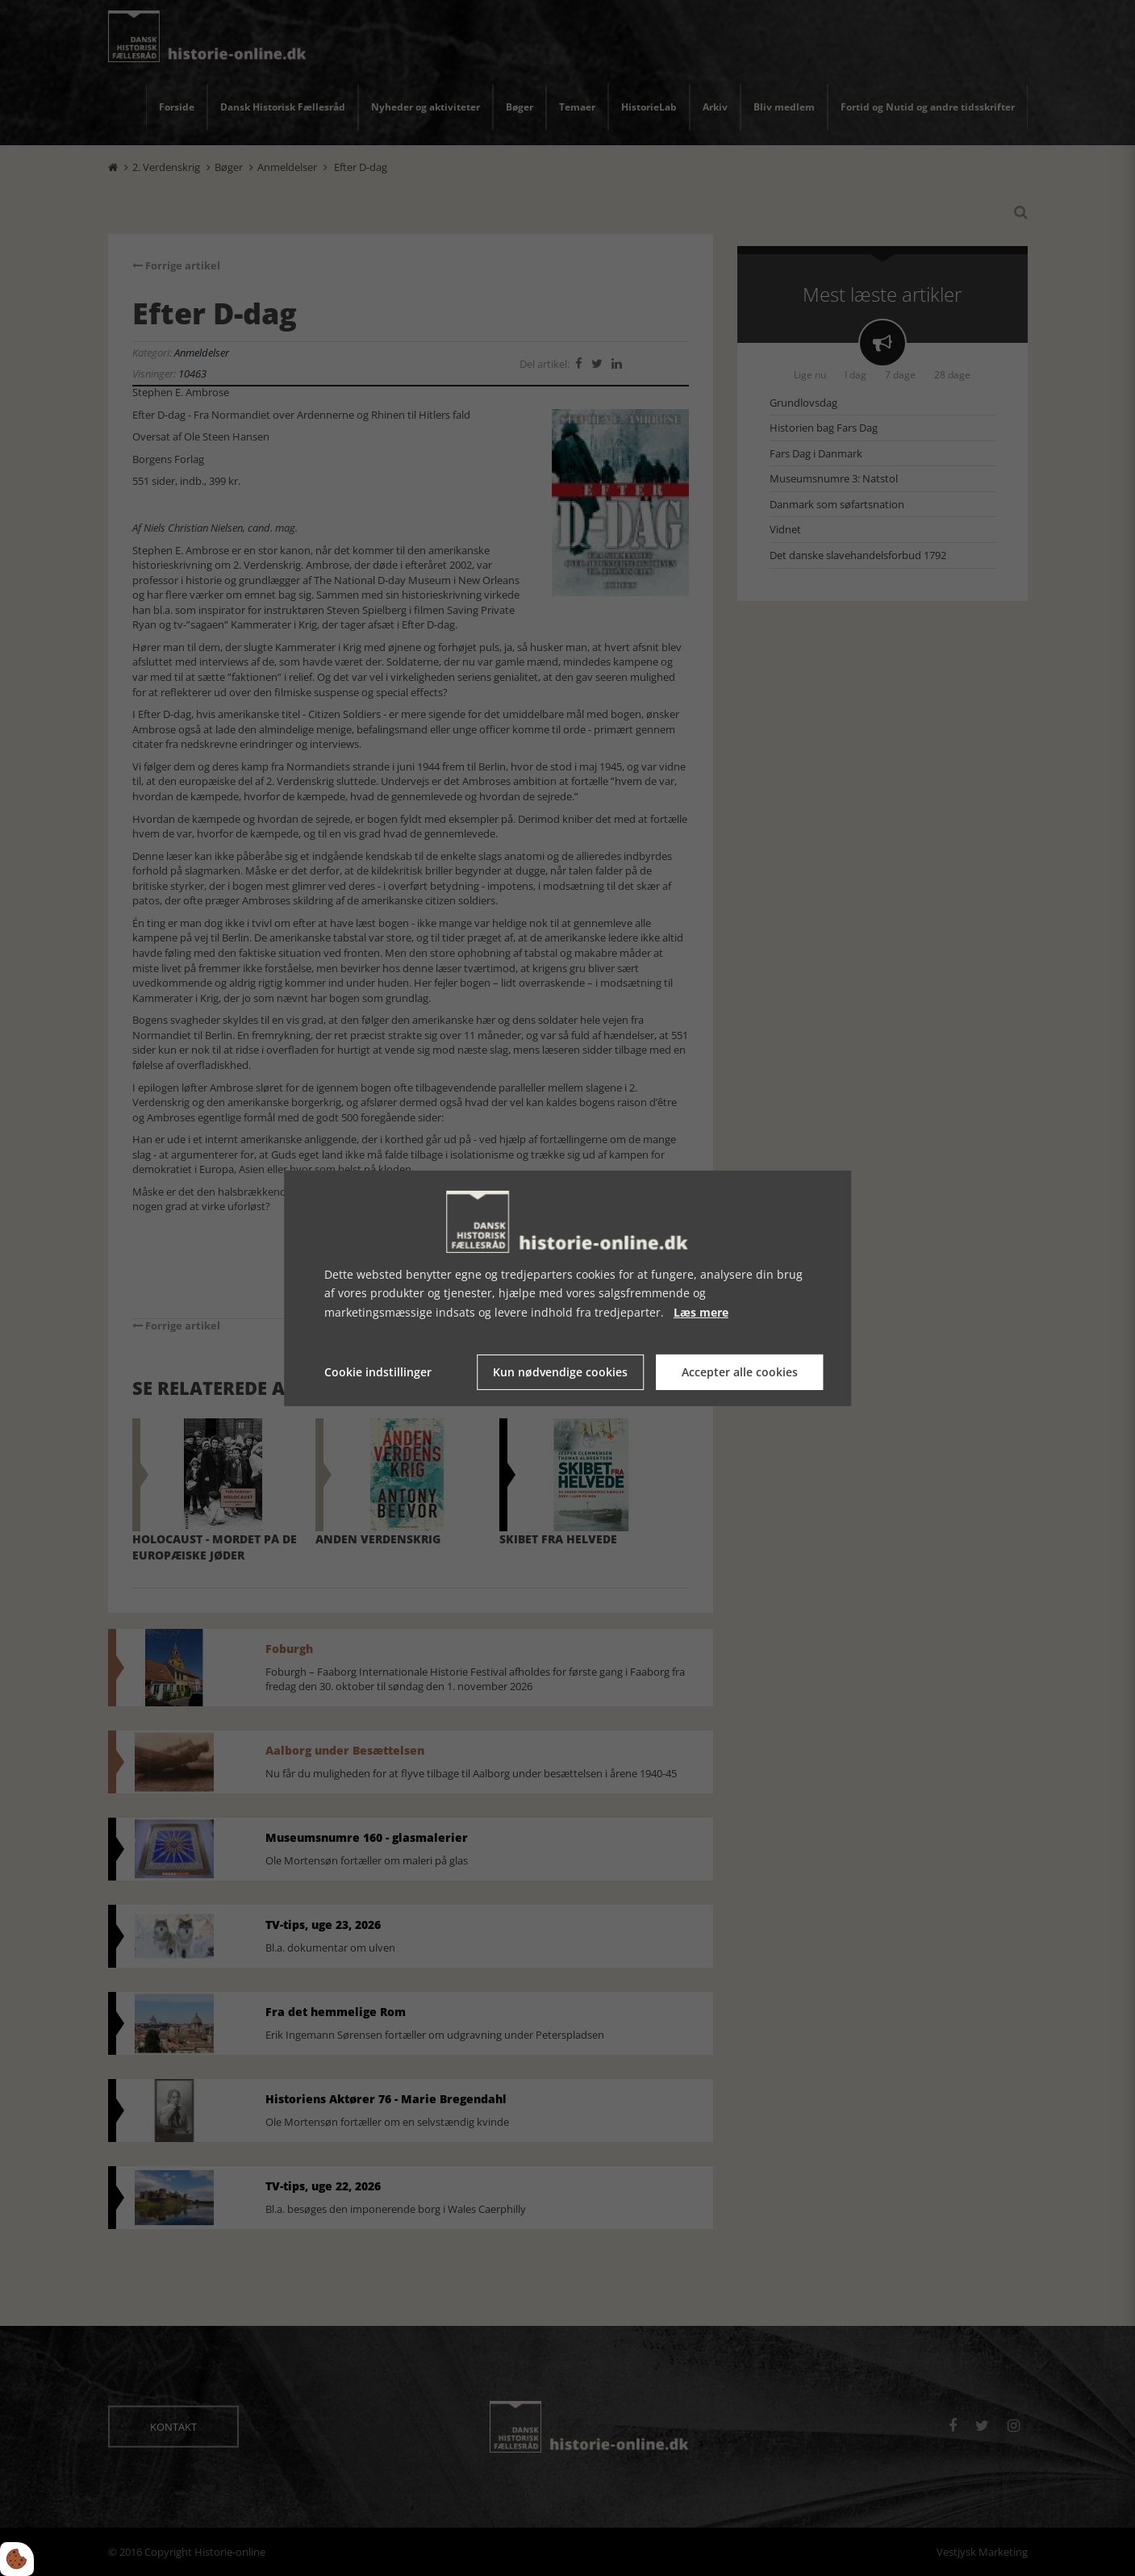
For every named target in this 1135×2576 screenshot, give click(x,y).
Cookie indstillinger (378, 1372)
